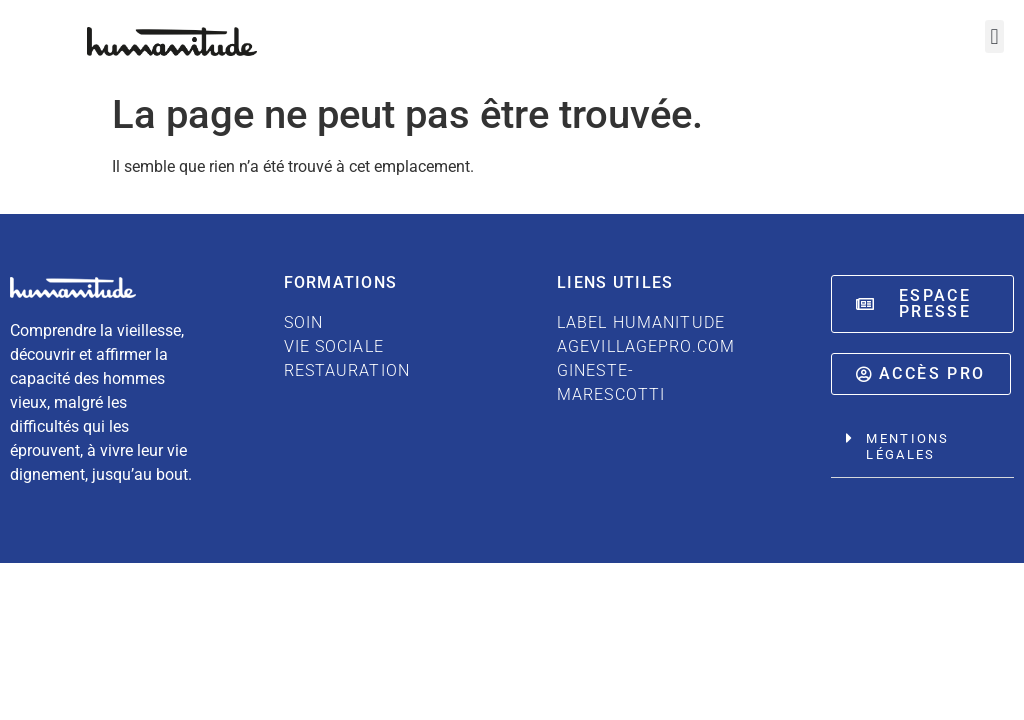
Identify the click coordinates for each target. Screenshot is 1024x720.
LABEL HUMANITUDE (641, 322)
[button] (994, 36)
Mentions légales (907, 446)
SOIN (303, 322)
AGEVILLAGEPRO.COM (646, 346)
